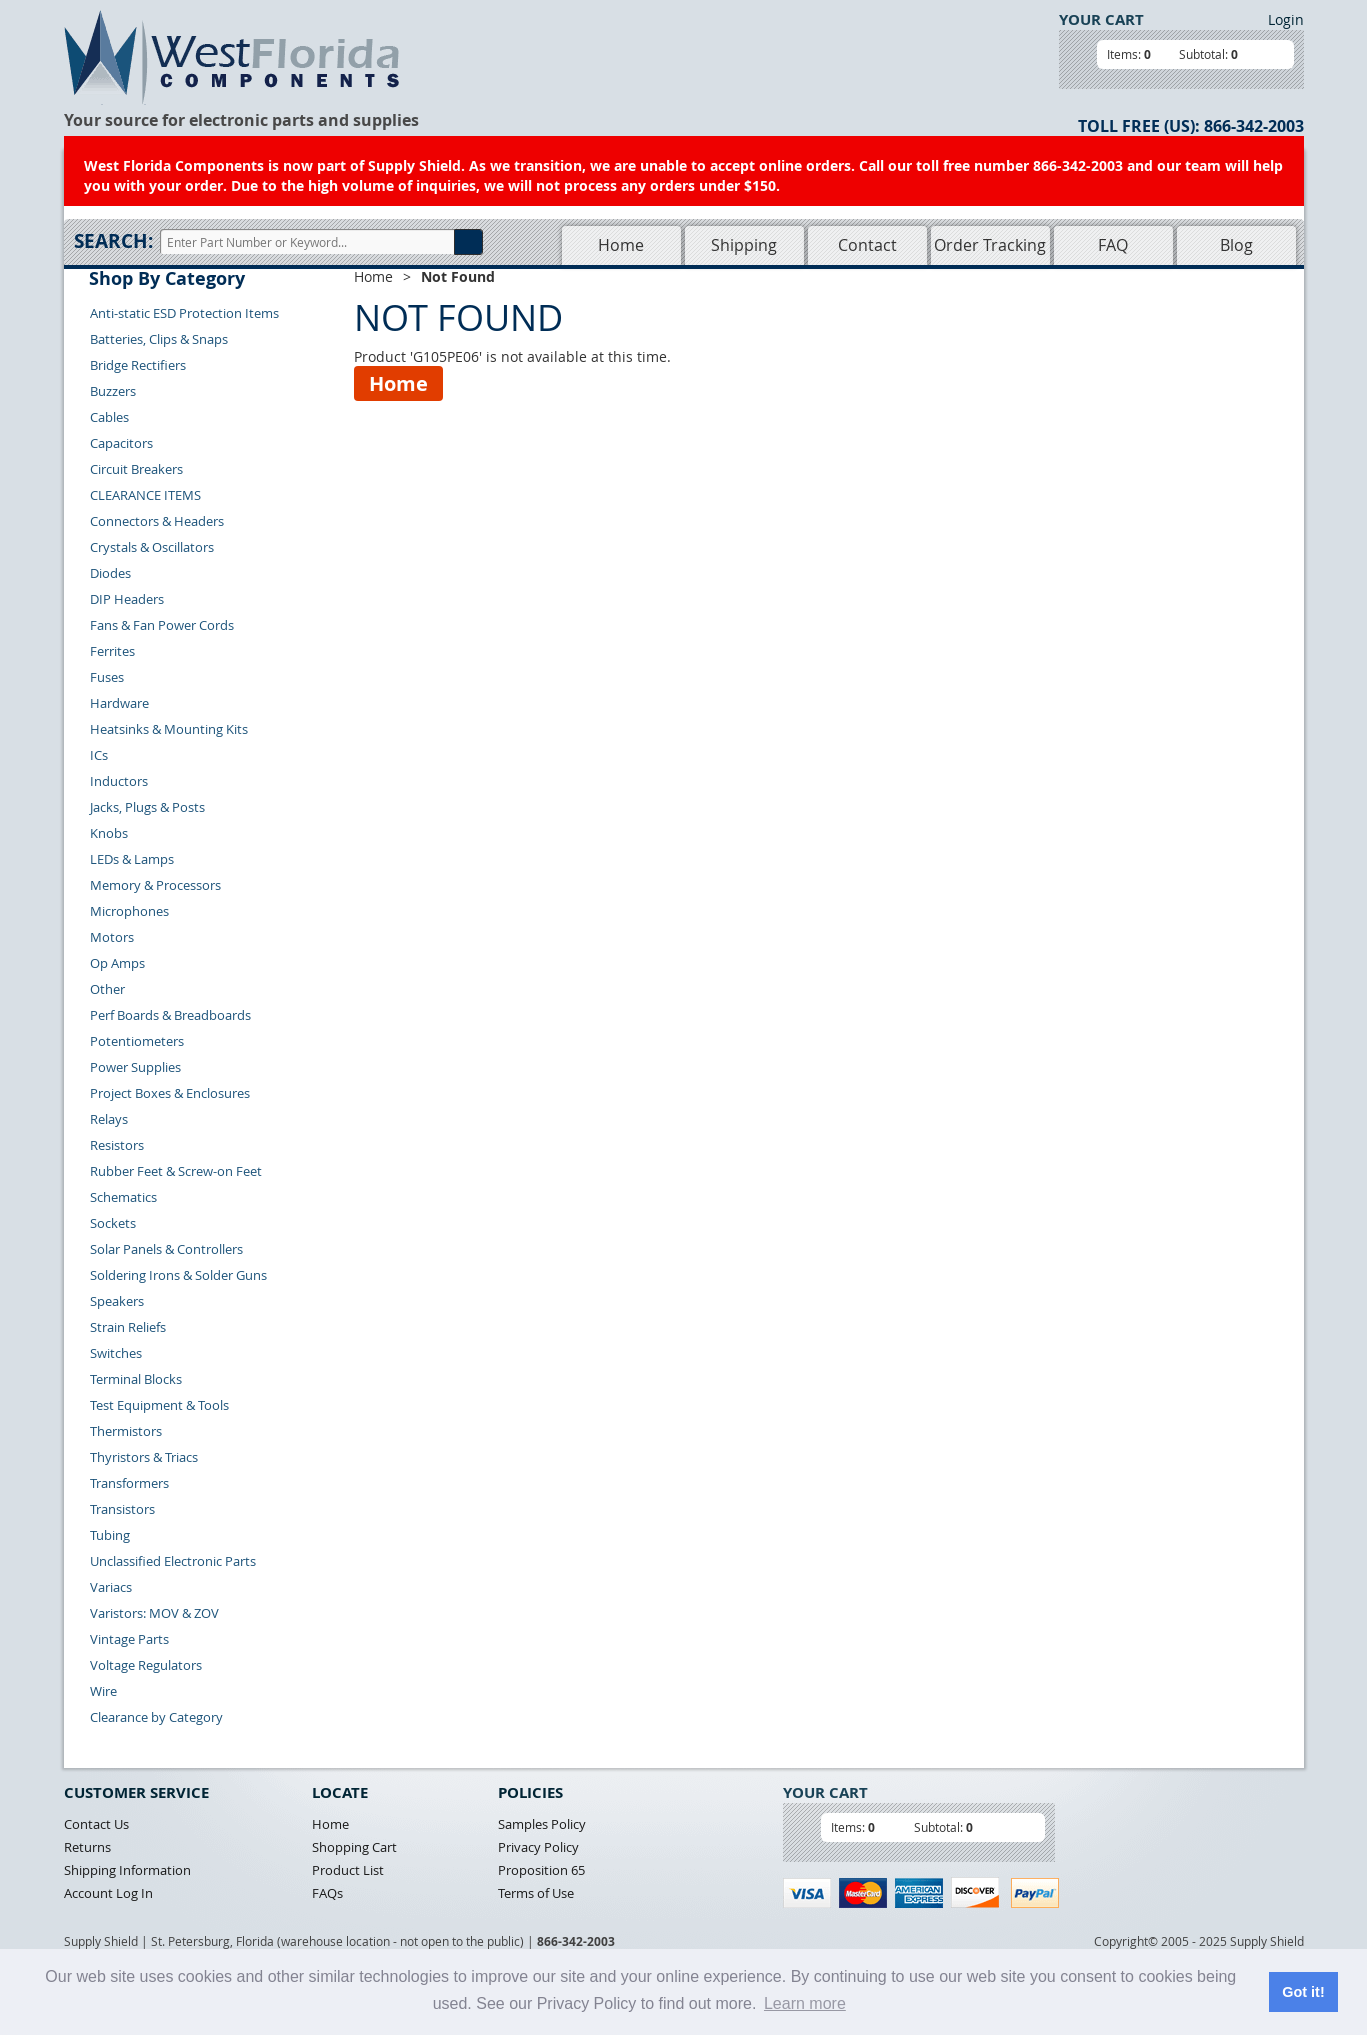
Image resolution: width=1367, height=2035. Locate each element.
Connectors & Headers (157, 521)
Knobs (109, 833)
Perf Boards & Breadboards (170, 1015)
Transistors (122, 1509)
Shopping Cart (354, 1847)
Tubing (110, 1535)
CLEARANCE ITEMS (145, 495)
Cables (109, 417)
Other (107, 989)
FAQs (327, 1893)
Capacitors (121, 443)
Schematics (123, 1197)
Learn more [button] (805, 2003)
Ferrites (112, 651)
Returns (87, 1847)
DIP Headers (127, 599)
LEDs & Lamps (132, 859)
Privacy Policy (538, 1847)
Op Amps (117, 963)
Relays (109, 1119)
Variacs (111, 1587)
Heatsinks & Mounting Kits (169, 729)
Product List (348, 1870)
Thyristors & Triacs (144, 1457)
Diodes (110, 573)
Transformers (129, 1483)
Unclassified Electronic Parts (173, 1561)
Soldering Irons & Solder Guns (178, 1275)
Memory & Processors (155, 885)
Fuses (107, 677)
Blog (1236, 245)
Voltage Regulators (146, 1665)
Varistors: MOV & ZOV (154, 1613)
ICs (99, 755)
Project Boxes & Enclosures (170, 1093)
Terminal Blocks (136, 1379)
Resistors (117, 1145)
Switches (116, 1353)
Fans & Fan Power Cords (162, 625)
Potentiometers (137, 1041)
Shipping (744, 245)
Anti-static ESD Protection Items (184, 313)
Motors (112, 937)
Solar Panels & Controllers (166, 1249)
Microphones (129, 911)
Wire (103, 1691)
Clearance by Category (156, 1717)
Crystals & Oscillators (152, 547)
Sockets (113, 1223)
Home (621, 245)
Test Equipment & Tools (159, 1405)
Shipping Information (127, 1870)
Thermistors (126, 1431)
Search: (113, 241)
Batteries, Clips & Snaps (159, 339)
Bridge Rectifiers (138, 365)
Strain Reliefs (128, 1327)
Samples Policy (542, 1824)
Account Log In (108, 1893)
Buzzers (113, 391)
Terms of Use (536, 1893)
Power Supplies (135, 1067)
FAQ (1113, 245)
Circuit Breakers (136, 469)
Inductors (119, 781)
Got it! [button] (1303, 1992)
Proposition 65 (541, 1870)
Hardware (119, 703)
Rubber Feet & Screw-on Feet (176, 1171)
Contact (867, 245)
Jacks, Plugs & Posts (147, 807)
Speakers (117, 1301)
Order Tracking (990, 245)
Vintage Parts (129, 1639)
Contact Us (96, 1824)
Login (1286, 19)
